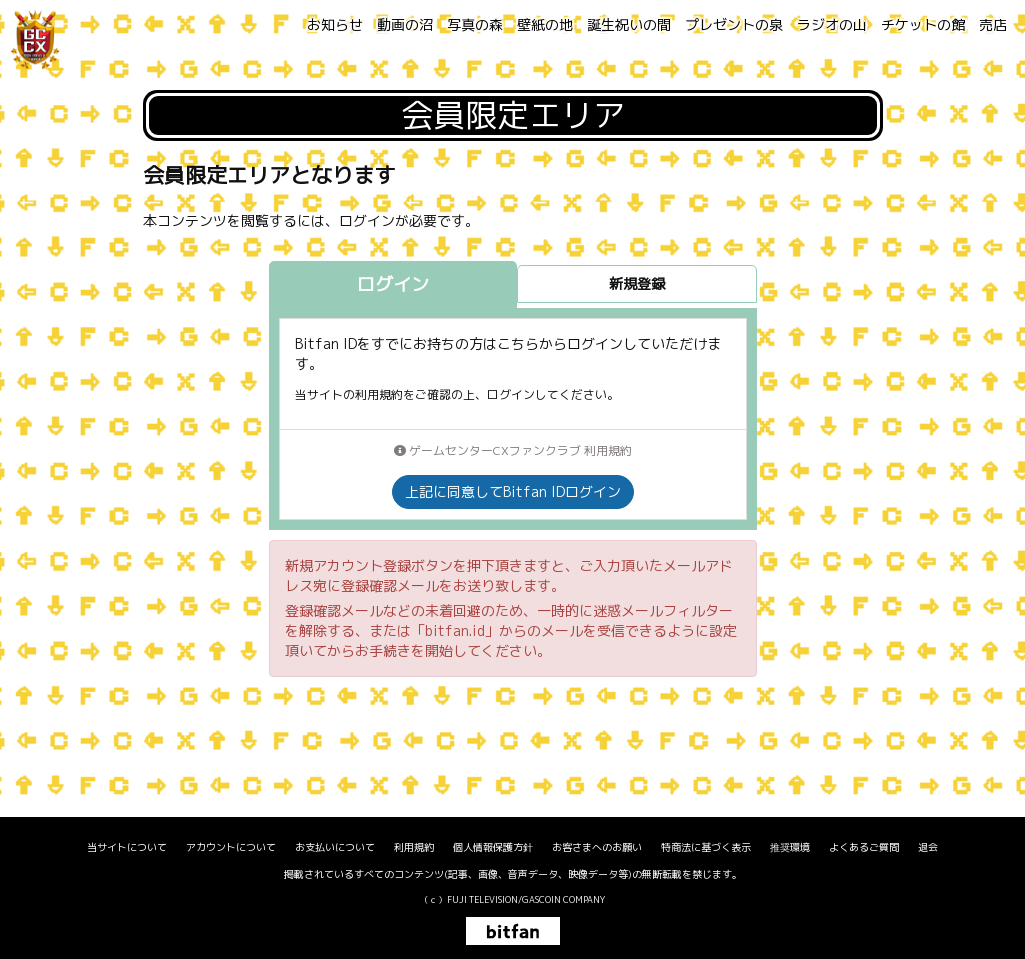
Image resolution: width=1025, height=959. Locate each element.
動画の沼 (405, 24)
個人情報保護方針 (493, 847)
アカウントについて (231, 847)
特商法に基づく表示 (706, 847)
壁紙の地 (545, 24)
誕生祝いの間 (629, 24)
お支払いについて (335, 847)
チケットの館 (923, 24)
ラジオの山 (832, 24)
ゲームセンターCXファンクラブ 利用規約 (513, 450)
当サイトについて (127, 847)
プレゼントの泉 (734, 24)
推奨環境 (790, 847)
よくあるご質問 (864, 847)
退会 (928, 847)
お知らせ (335, 24)
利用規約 (414, 847)
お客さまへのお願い (597, 847)
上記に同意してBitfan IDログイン (513, 491)
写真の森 (475, 24)
